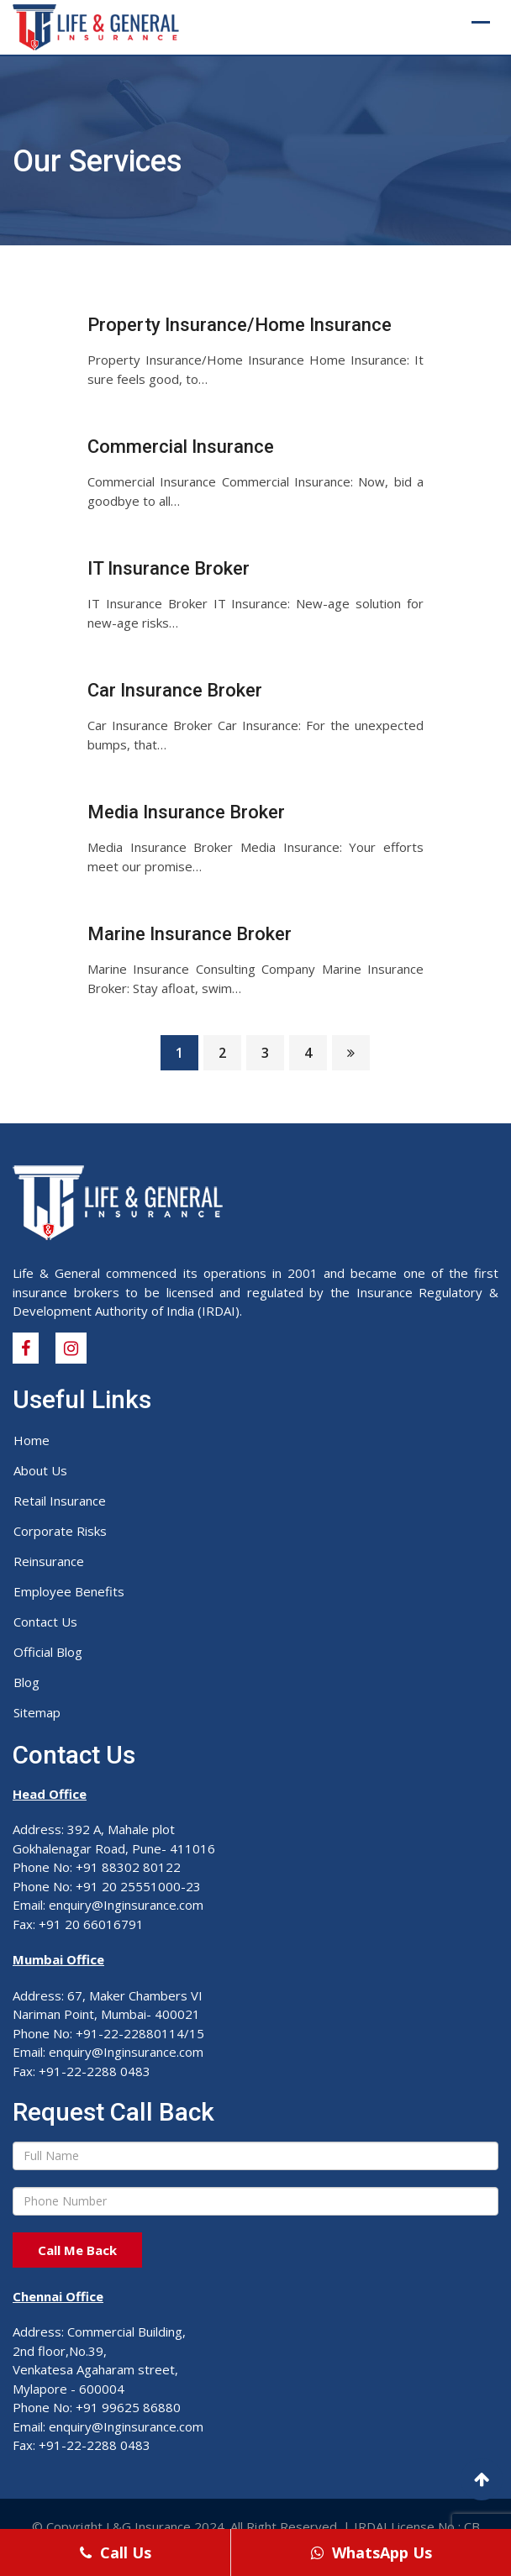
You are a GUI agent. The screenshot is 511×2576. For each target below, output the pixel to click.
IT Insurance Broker (168, 568)
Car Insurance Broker (174, 690)
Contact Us (45, 1621)
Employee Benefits (68, 1591)
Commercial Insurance (180, 446)
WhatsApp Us (371, 2552)
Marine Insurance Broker (189, 933)
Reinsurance (48, 1561)
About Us (40, 1470)
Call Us (115, 2552)
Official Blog (47, 1651)
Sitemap (37, 1712)
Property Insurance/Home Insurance (239, 324)
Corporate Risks (60, 1530)
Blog (26, 1682)
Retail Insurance (59, 1500)
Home (31, 1440)
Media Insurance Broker (186, 812)
